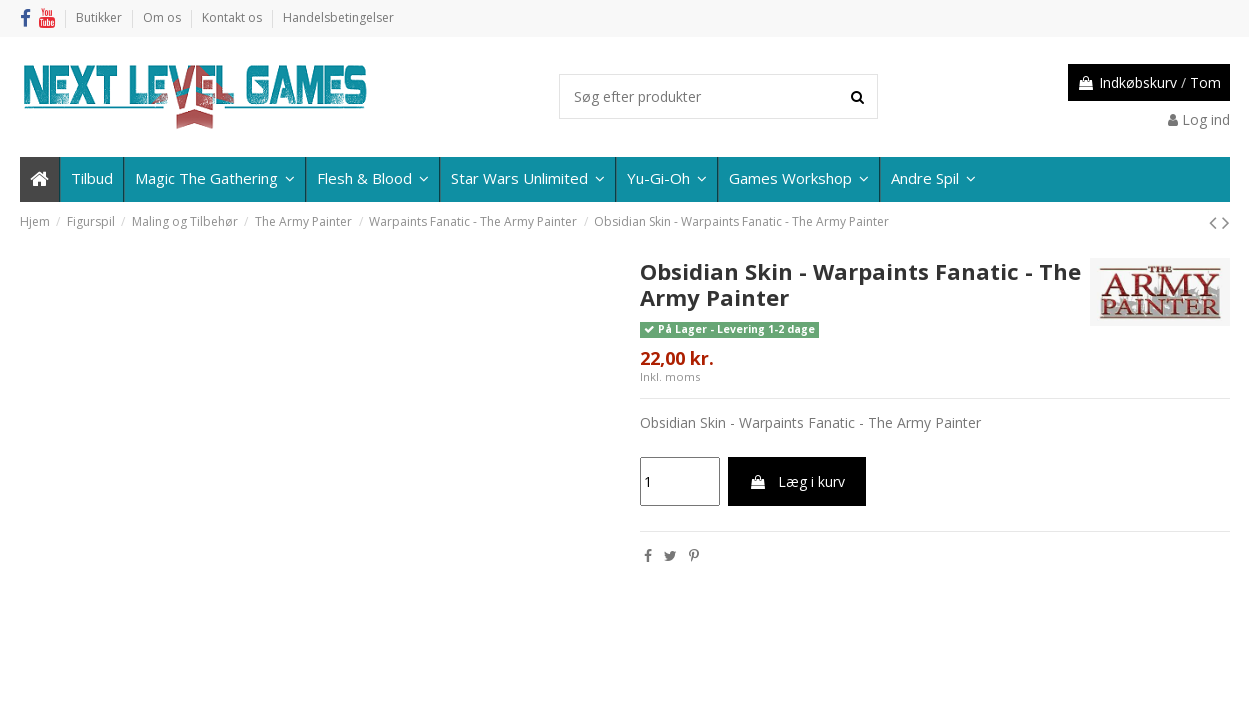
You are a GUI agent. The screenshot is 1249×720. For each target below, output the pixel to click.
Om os (163, 17)
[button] (932, 179)
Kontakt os (233, 17)
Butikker (100, 17)
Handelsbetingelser (338, 17)
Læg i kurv (797, 481)
